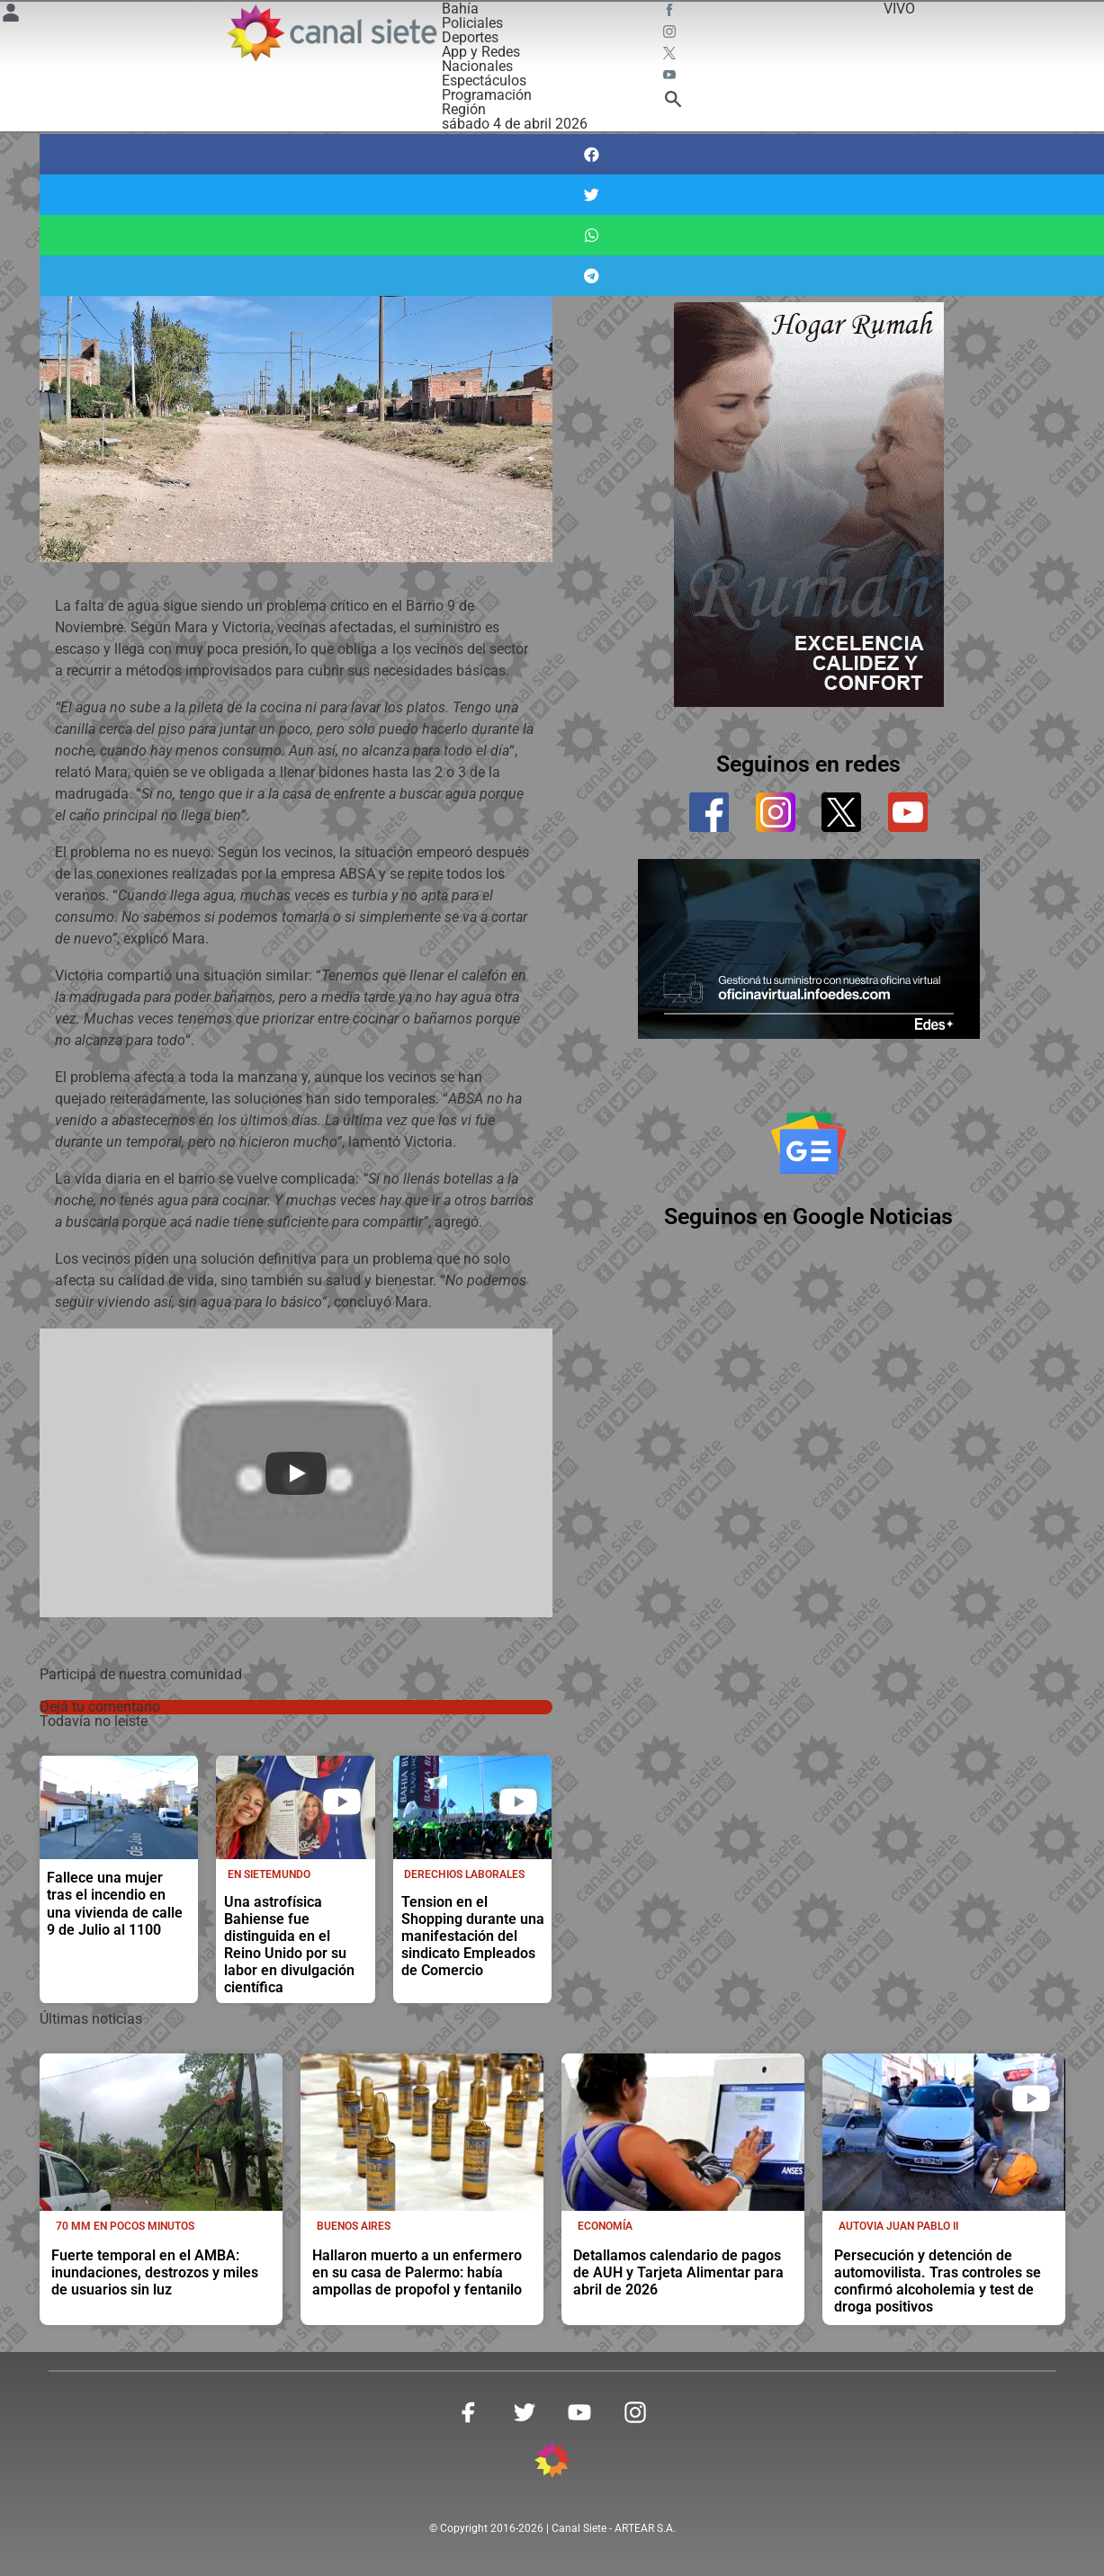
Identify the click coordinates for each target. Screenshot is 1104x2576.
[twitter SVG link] (671, 56)
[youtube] (907, 812)
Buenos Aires (353, 2226)
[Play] (296, 1473)
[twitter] (841, 812)
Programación (487, 94)
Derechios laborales (464, 1874)
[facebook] (709, 812)
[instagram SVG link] (671, 34)
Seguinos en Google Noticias (808, 1218)
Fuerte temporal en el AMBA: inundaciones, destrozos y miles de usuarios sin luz (154, 2272)
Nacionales (477, 66)
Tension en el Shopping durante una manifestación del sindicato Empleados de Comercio (472, 1936)
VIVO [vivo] (899, 8)
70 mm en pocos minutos (125, 2226)
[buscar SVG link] (673, 102)
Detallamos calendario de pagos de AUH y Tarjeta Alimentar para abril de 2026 (678, 2272)
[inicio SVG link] (552, 2463)
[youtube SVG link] (671, 77)
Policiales (472, 22)
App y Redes (481, 51)
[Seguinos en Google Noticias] (809, 1144)
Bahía (460, 8)
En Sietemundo (269, 1874)
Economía (605, 2226)
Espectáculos (484, 80)
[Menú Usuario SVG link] (11, 16)
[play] (341, 1801)
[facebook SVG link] (671, 12)
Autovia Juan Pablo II (898, 2226)
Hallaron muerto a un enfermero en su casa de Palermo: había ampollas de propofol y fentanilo (417, 2272)
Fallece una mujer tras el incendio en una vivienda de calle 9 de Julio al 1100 (115, 1903)
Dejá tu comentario (100, 1706)
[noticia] (119, 1807)
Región (464, 109)
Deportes (470, 37)
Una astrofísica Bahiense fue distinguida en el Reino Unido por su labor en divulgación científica (289, 1945)
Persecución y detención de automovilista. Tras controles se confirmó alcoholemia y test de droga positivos (937, 2281)
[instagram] (775, 812)
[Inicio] (330, 33)
